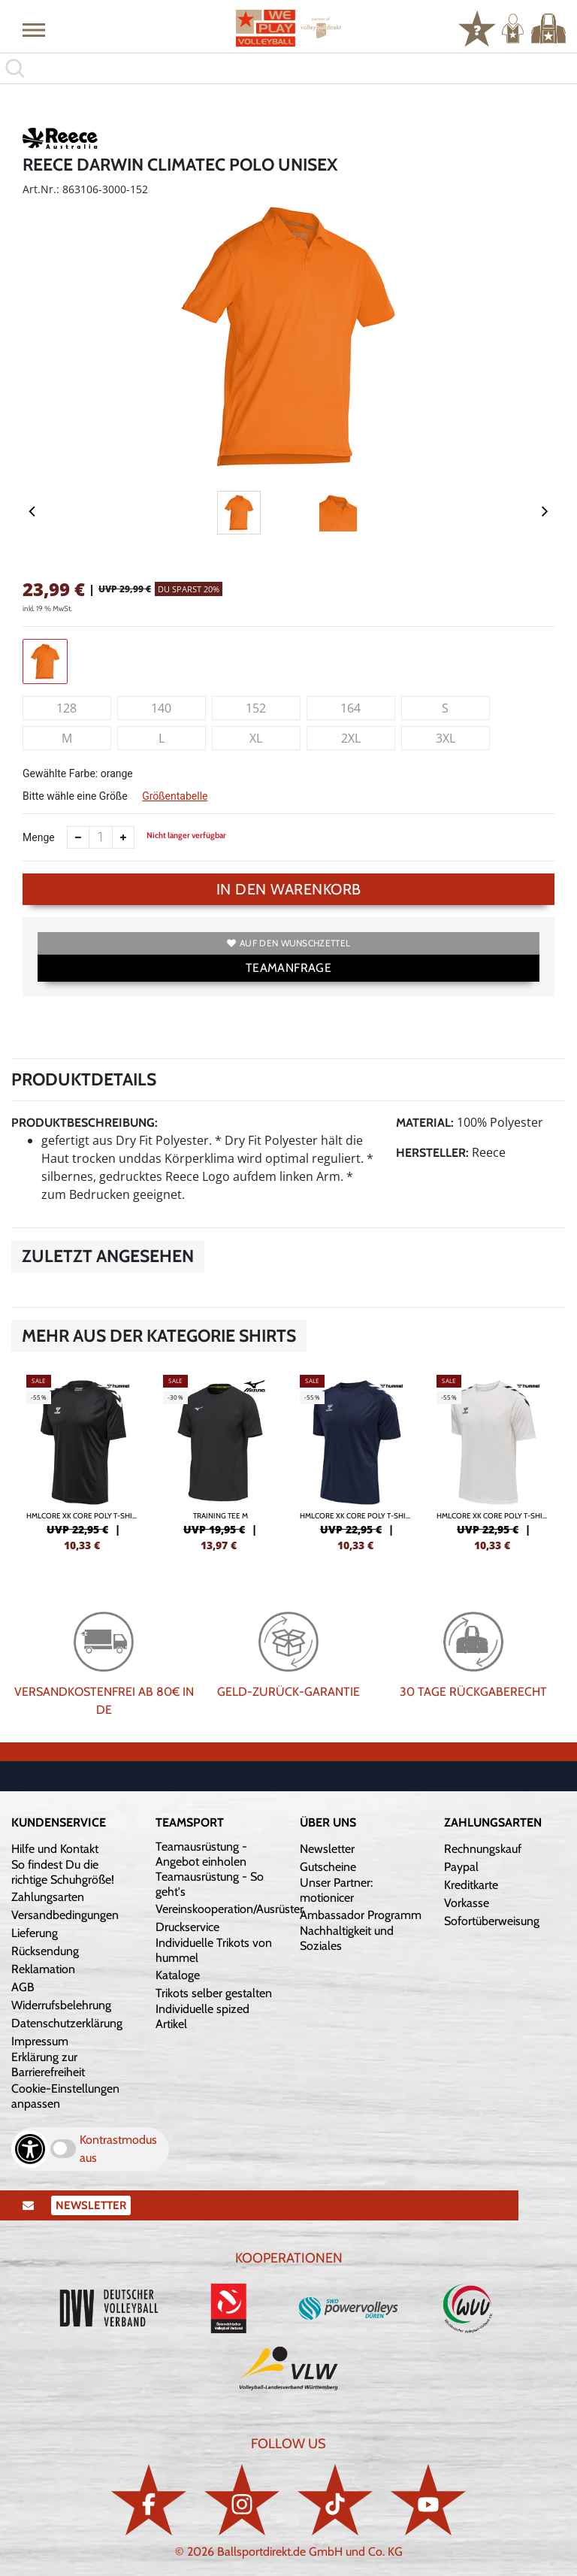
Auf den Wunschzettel (288, 943)
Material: (425, 1122)
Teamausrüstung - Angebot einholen (201, 1854)
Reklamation (43, 1969)
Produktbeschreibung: (84, 1122)
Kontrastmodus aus (118, 2149)
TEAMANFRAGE (288, 968)
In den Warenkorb (288, 889)
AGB (23, 1987)
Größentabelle (174, 796)
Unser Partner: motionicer (336, 1890)
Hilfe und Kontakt (54, 1849)
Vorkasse (466, 1903)
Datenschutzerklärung (66, 2023)
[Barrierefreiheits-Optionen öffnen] (30, 2149)
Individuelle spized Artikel (202, 2016)
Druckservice (187, 1927)
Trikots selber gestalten (214, 1993)
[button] (33, 29)
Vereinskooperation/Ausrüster (230, 1909)
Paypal (461, 1867)
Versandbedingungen (65, 1915)
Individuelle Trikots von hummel (214, 1950)
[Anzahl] (100, 837)
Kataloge (178, 1975)
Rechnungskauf (482, 1849)
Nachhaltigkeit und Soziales (347, 1938)
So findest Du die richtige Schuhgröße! (62, 1872)
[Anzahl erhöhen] (123, 837)
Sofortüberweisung (491, 1921)
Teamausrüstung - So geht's (210, 1884)
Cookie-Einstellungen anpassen (65, 2096)
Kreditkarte (471, 1885)
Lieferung (34, 1933)
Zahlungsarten (47, 1897)
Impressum (39, 2041)
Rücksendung (45, 1951)
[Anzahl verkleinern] (78, 837)
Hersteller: (432, 1153)
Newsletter (327, 1849)
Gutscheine (328, 1867)
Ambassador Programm (360, 1915)
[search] (288, 68)
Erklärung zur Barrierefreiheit (48, 2064)
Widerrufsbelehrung (61, 2005)
